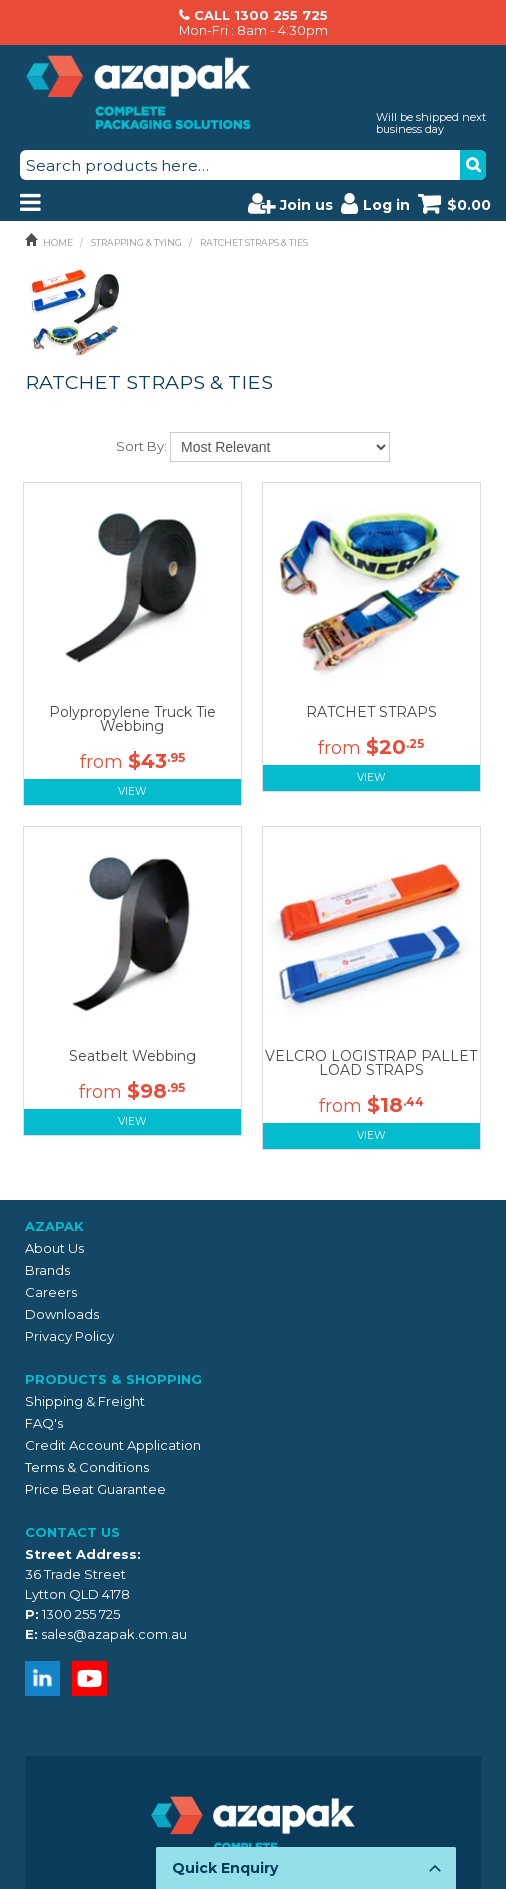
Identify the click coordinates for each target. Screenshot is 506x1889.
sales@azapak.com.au (114, 1634)
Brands (47, 1270)
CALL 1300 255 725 (261, 15)
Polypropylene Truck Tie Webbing (132, 719)
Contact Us (72, 1532)
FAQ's (44, 1423)
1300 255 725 (81, 1614)
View (132, 791)
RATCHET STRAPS (371, 712)
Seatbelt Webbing (132, 1056)
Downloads (62, 1314)
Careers (51, 1292)
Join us (290, 203)
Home (58, 242)
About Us (54, 1248)
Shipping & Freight (85, 1401)
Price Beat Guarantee (95, 1489)
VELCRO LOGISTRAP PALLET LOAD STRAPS (371, 1063)
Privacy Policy (69, 1336)
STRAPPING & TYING (136, 242)
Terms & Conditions (87, 1467)
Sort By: (141, 446)
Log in (375, 203)
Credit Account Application (113, 1445)
